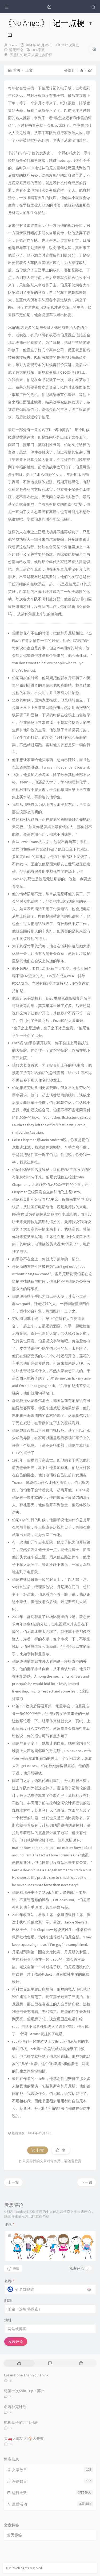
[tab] (18, 2363)
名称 (9, 2280)
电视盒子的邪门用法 (21, 2422)
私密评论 (76, 2268)
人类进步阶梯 (41, 55)
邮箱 (8, 2300)
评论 (9, 2224)
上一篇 (13, 2182)
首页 (14, 70)
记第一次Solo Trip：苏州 (24, 2390)
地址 (8, 2320)
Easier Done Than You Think (26, 2375)
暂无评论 (16, 50)
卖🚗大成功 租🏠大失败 (24, 2438)
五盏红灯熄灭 (20, 55)
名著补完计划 (15, 2406)
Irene (13, 45)
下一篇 (86, 2182)
